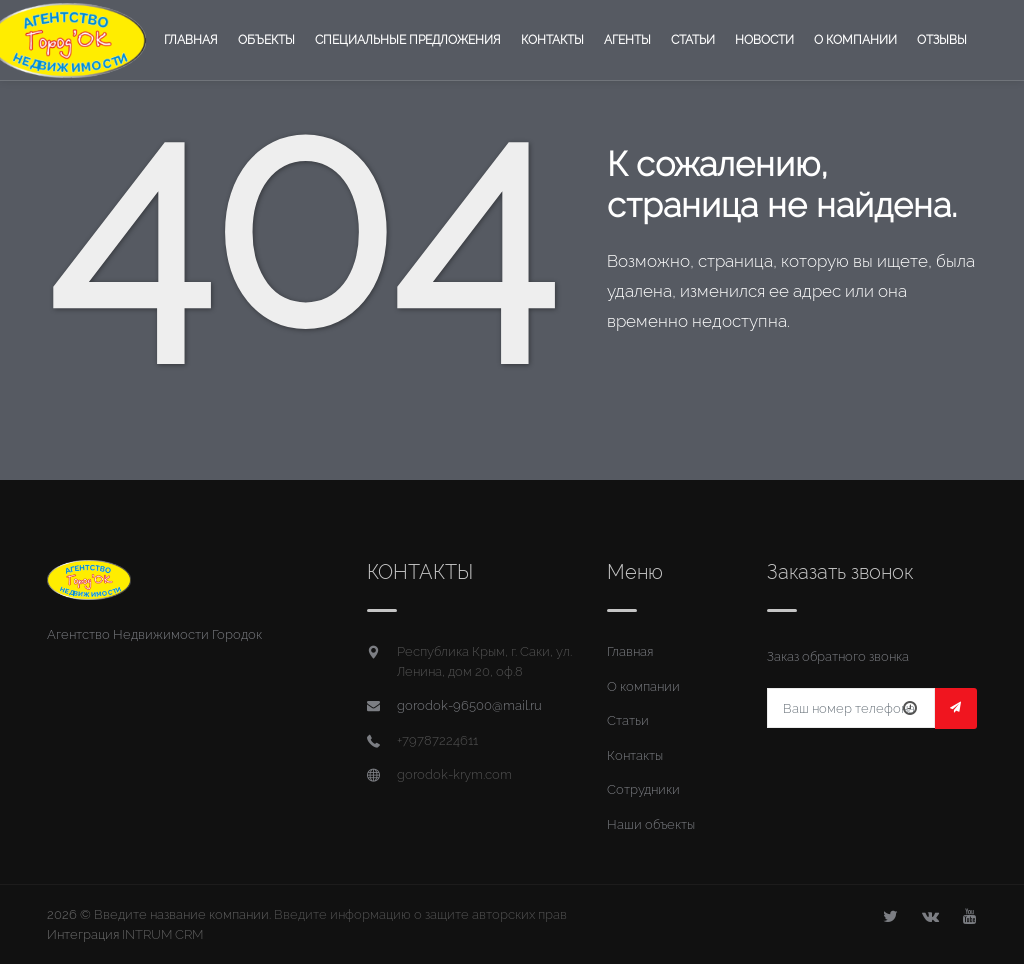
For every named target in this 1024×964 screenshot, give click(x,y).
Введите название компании (181, 914)
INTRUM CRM (162, 934)
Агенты (627, 40)
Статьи (693, 40)
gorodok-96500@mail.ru (469, 705)
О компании (855, 40)
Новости (764, 40)
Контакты (552, 40)
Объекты (266, 40)
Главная (191, 40)
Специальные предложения (408, 40)
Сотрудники (643, 789)
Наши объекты (651, 824)
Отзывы (942, 40)
